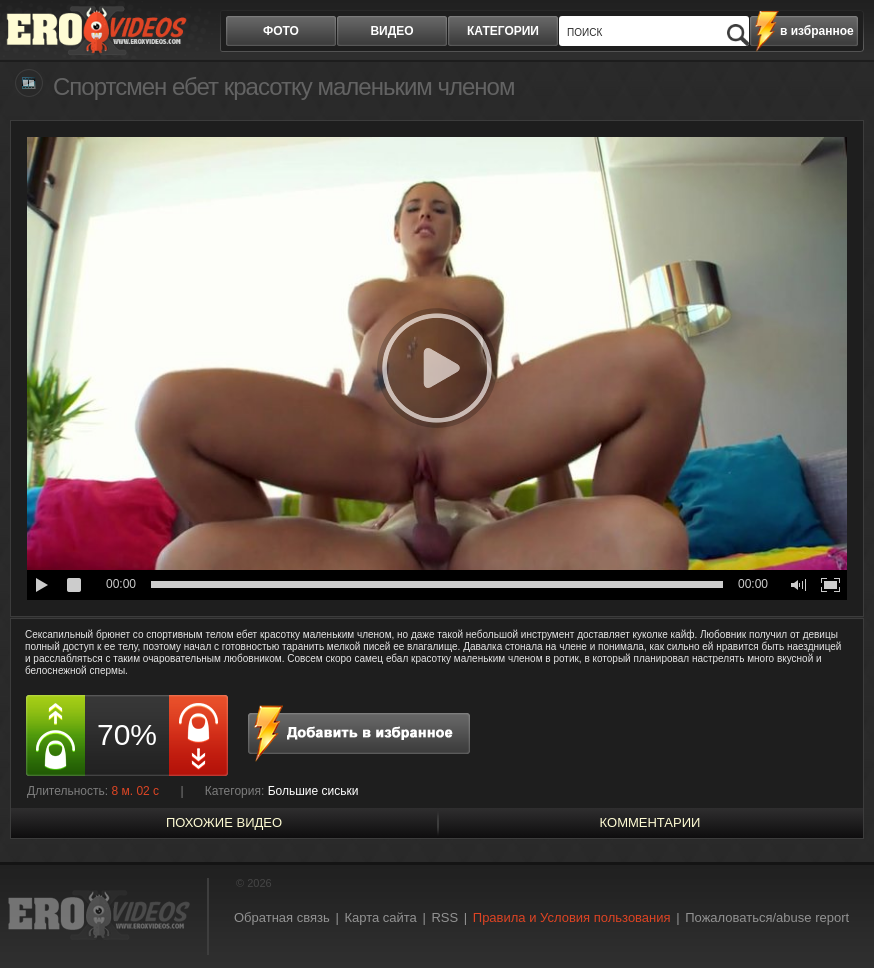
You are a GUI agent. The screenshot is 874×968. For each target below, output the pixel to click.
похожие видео (224, 822)
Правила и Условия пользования (572, 917)
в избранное (817, 31)
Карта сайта (380, 917)
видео (391, 31)
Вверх (836, 912)
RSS (444, 917)
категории (503, 31)
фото (281, 31)
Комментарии (650, 822)
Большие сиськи (313, 791)
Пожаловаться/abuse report (767, 917)
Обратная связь (282, 917)
